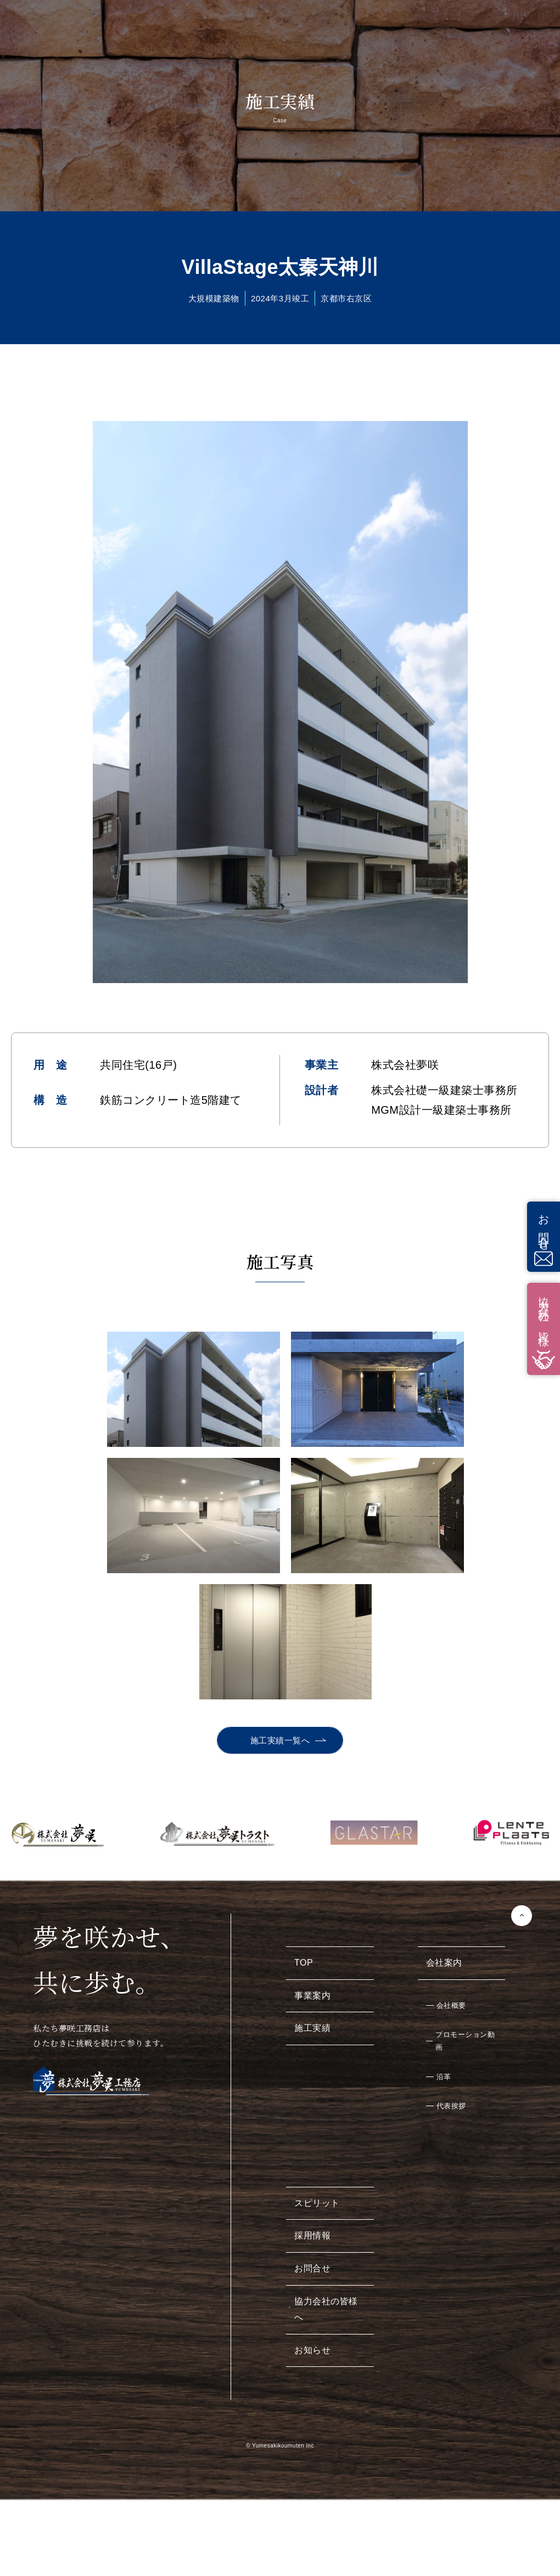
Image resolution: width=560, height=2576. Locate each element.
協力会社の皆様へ (326, 2183)
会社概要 (451, 1879)
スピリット (317, 2076)
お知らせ (312, 2224)
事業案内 (312, 1869)
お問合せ (312, 2142)
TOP (303, 1836)
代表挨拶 (451, 1980)
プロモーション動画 (465, 1914)
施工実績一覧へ (280, 1614)
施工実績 (312, 1901)
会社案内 (444, 1836)
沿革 (443, 1950)
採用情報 (312, 2109)
